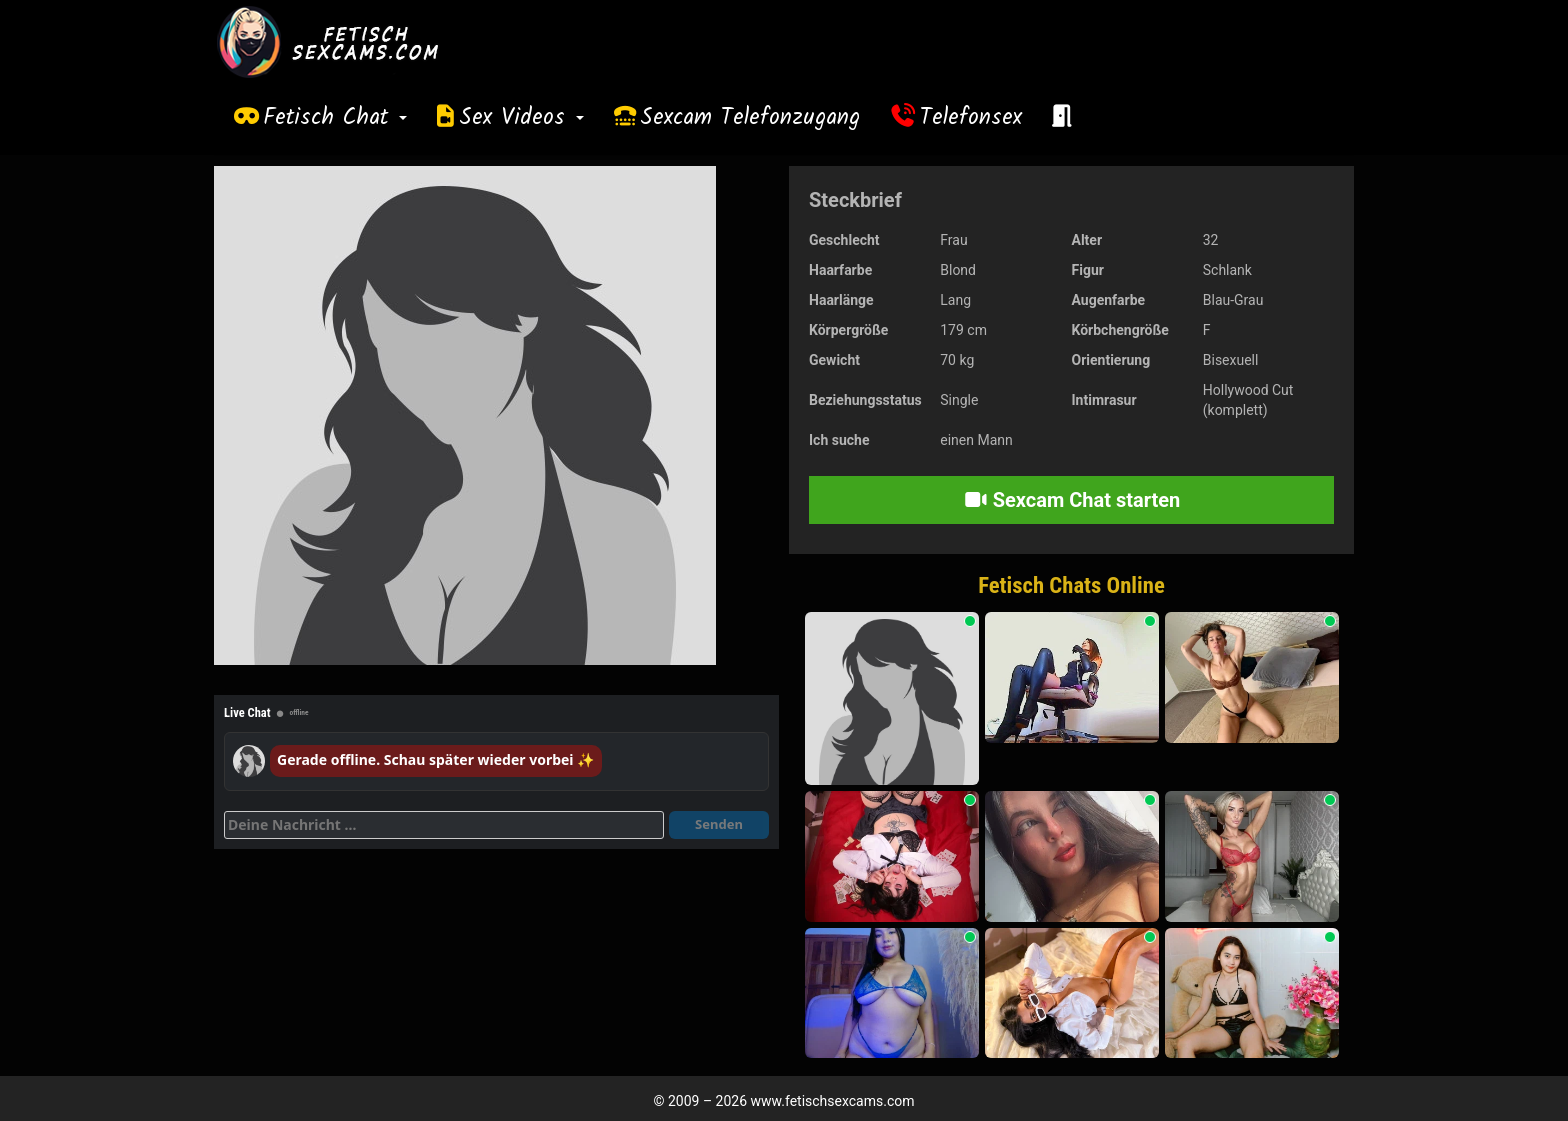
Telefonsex (971, 118)
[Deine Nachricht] (444, 825)
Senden (719, 824)
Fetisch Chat (335, 118)
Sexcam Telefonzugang (750, 118)
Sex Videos (521, 118)
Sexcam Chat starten (1072, 500)
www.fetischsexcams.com (833, 1101)
